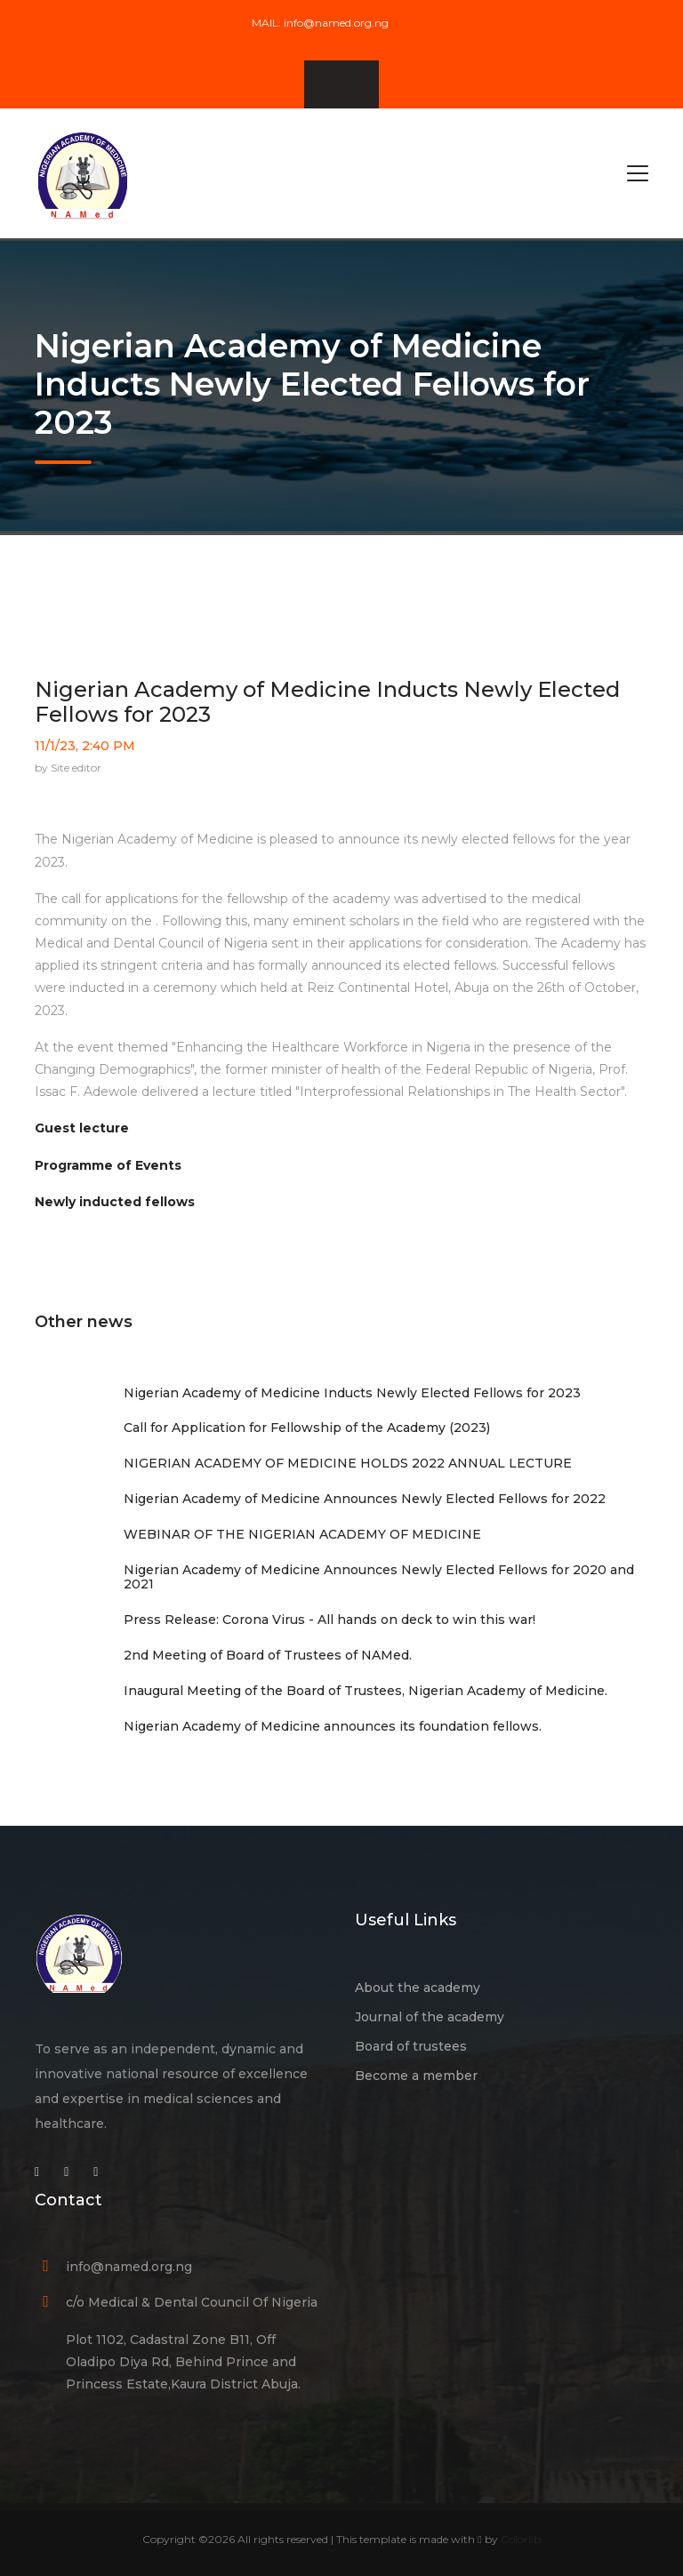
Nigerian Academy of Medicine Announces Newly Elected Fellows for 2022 (365, 1499)
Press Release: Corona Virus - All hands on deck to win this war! (329, 1620)
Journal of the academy (429, 2017)
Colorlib (521, 2539)
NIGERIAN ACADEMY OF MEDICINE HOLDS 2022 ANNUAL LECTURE (348, 1463)
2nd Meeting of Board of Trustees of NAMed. (268, 1655)
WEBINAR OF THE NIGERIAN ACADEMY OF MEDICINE (302, 1534)
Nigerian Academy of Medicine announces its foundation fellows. (333, 1726)
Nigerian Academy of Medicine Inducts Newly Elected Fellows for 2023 (327, 702)
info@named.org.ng (336, 22)
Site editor (76, 767)
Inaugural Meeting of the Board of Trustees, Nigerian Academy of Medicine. (365, 1691)
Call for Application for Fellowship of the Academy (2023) (307, 1428)
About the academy (417, 1988)
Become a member (416, 2076)
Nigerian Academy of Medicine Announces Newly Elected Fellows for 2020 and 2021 (379, 1577)
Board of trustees (411, 2046)
